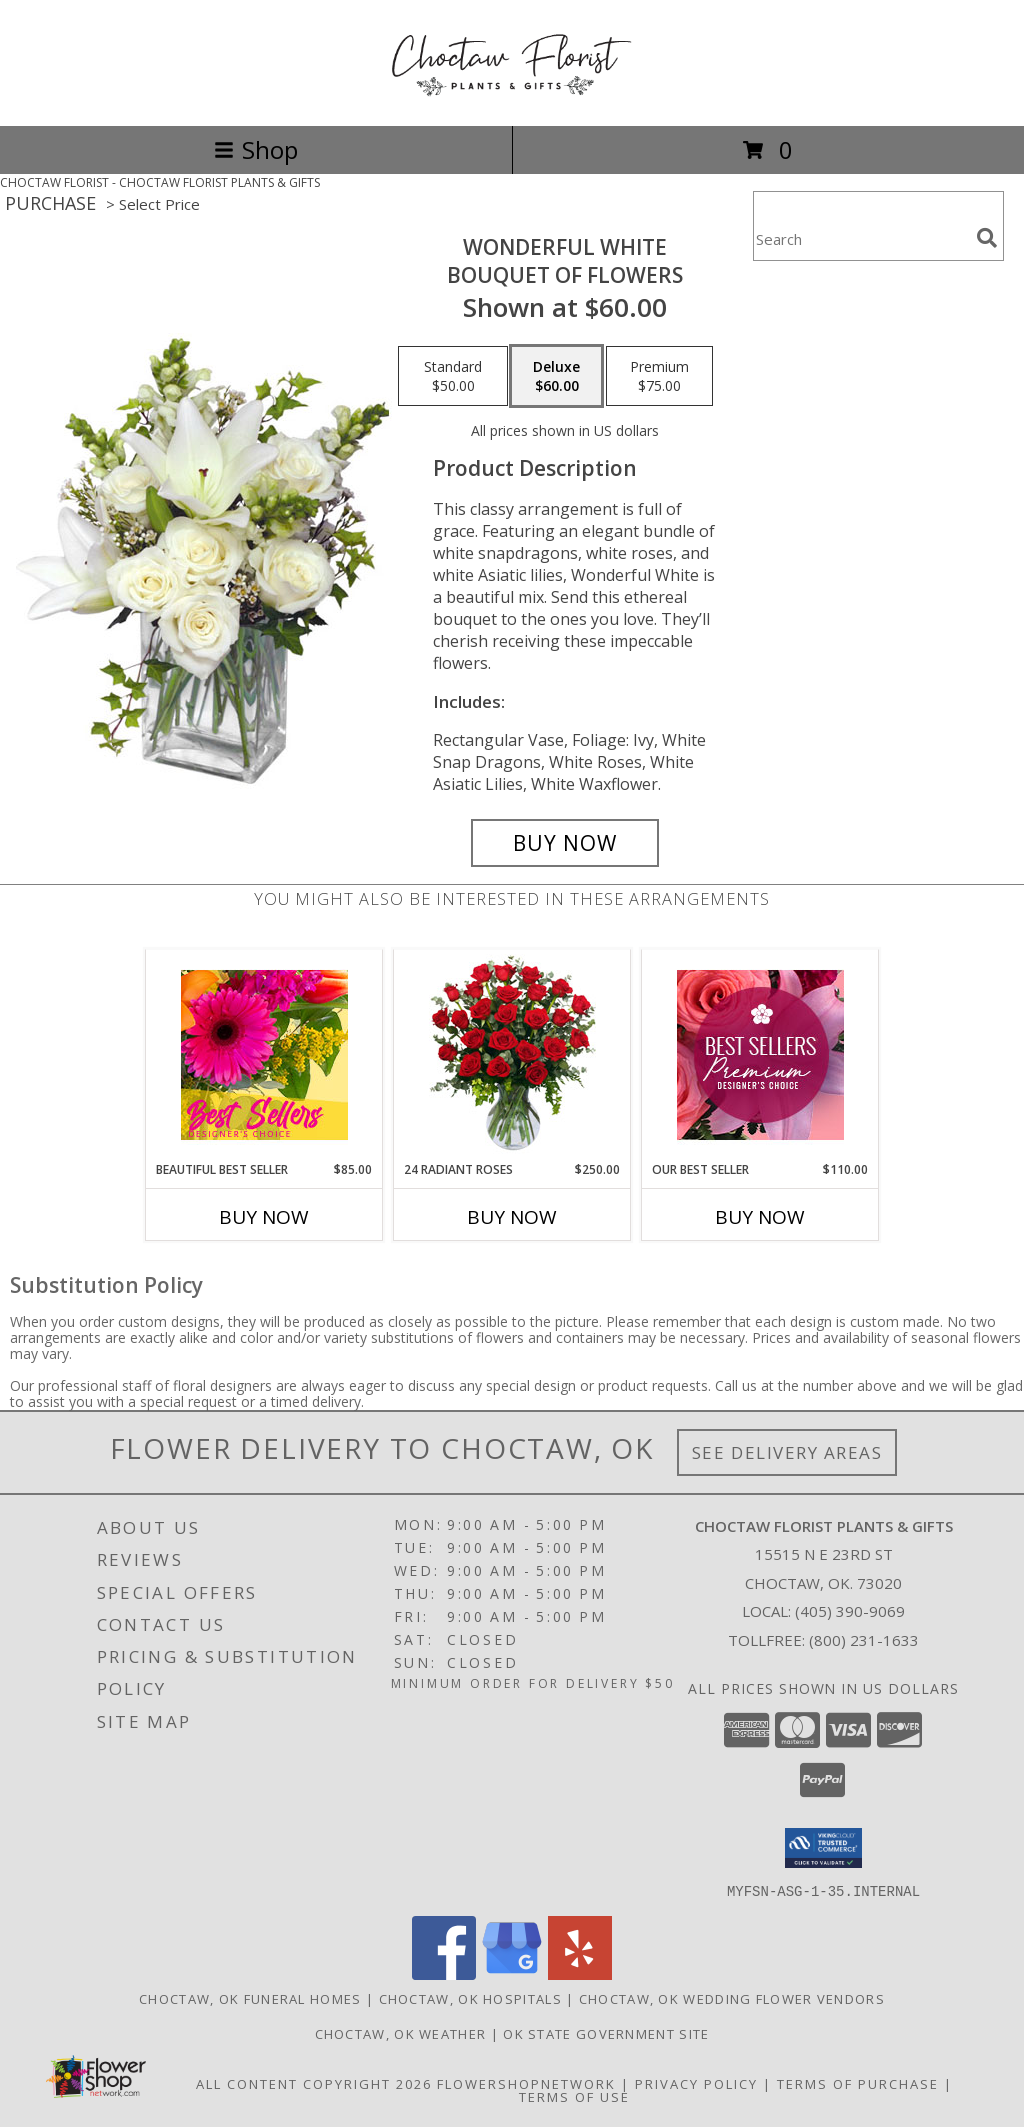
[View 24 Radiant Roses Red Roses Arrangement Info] (512, 1055)
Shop (256, 149)
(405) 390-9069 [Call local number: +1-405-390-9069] (850, 1611)
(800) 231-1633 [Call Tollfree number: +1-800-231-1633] (864, 1640)
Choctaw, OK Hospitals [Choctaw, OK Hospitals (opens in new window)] (470, 1998)
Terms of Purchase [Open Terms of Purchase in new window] (858, 2083)
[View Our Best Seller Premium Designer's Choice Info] (760, 1055)
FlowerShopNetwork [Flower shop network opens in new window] (526, 2083)
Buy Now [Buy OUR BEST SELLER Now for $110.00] (760, 1217)
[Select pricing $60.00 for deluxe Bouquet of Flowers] (556, 376)
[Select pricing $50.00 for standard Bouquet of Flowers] (453, 376)
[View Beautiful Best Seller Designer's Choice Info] (264, 1055)
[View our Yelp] (580, 1973)
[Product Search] (861, 238)
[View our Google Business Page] (512, 1973)
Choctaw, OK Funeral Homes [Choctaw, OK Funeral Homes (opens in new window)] (250, 1998)
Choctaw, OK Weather (401, 2033)
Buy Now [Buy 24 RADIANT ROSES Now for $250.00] (512, 1217)
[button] (823, 1848)
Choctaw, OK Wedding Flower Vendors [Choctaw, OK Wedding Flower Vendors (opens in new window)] (732, 1998)
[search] (987, 238)
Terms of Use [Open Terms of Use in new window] (574, 2096)
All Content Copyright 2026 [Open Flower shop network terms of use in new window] (314, 2083)
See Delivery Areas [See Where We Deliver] (787, 1452)
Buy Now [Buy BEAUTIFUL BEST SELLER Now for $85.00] (264, 1217)
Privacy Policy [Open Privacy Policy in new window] (696, 2083)
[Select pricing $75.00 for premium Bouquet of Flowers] (659, 376)
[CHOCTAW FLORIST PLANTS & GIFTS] (512, 96)
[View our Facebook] (444, 1973)
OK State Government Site (606, 2033)
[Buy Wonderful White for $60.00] (565, 843)
